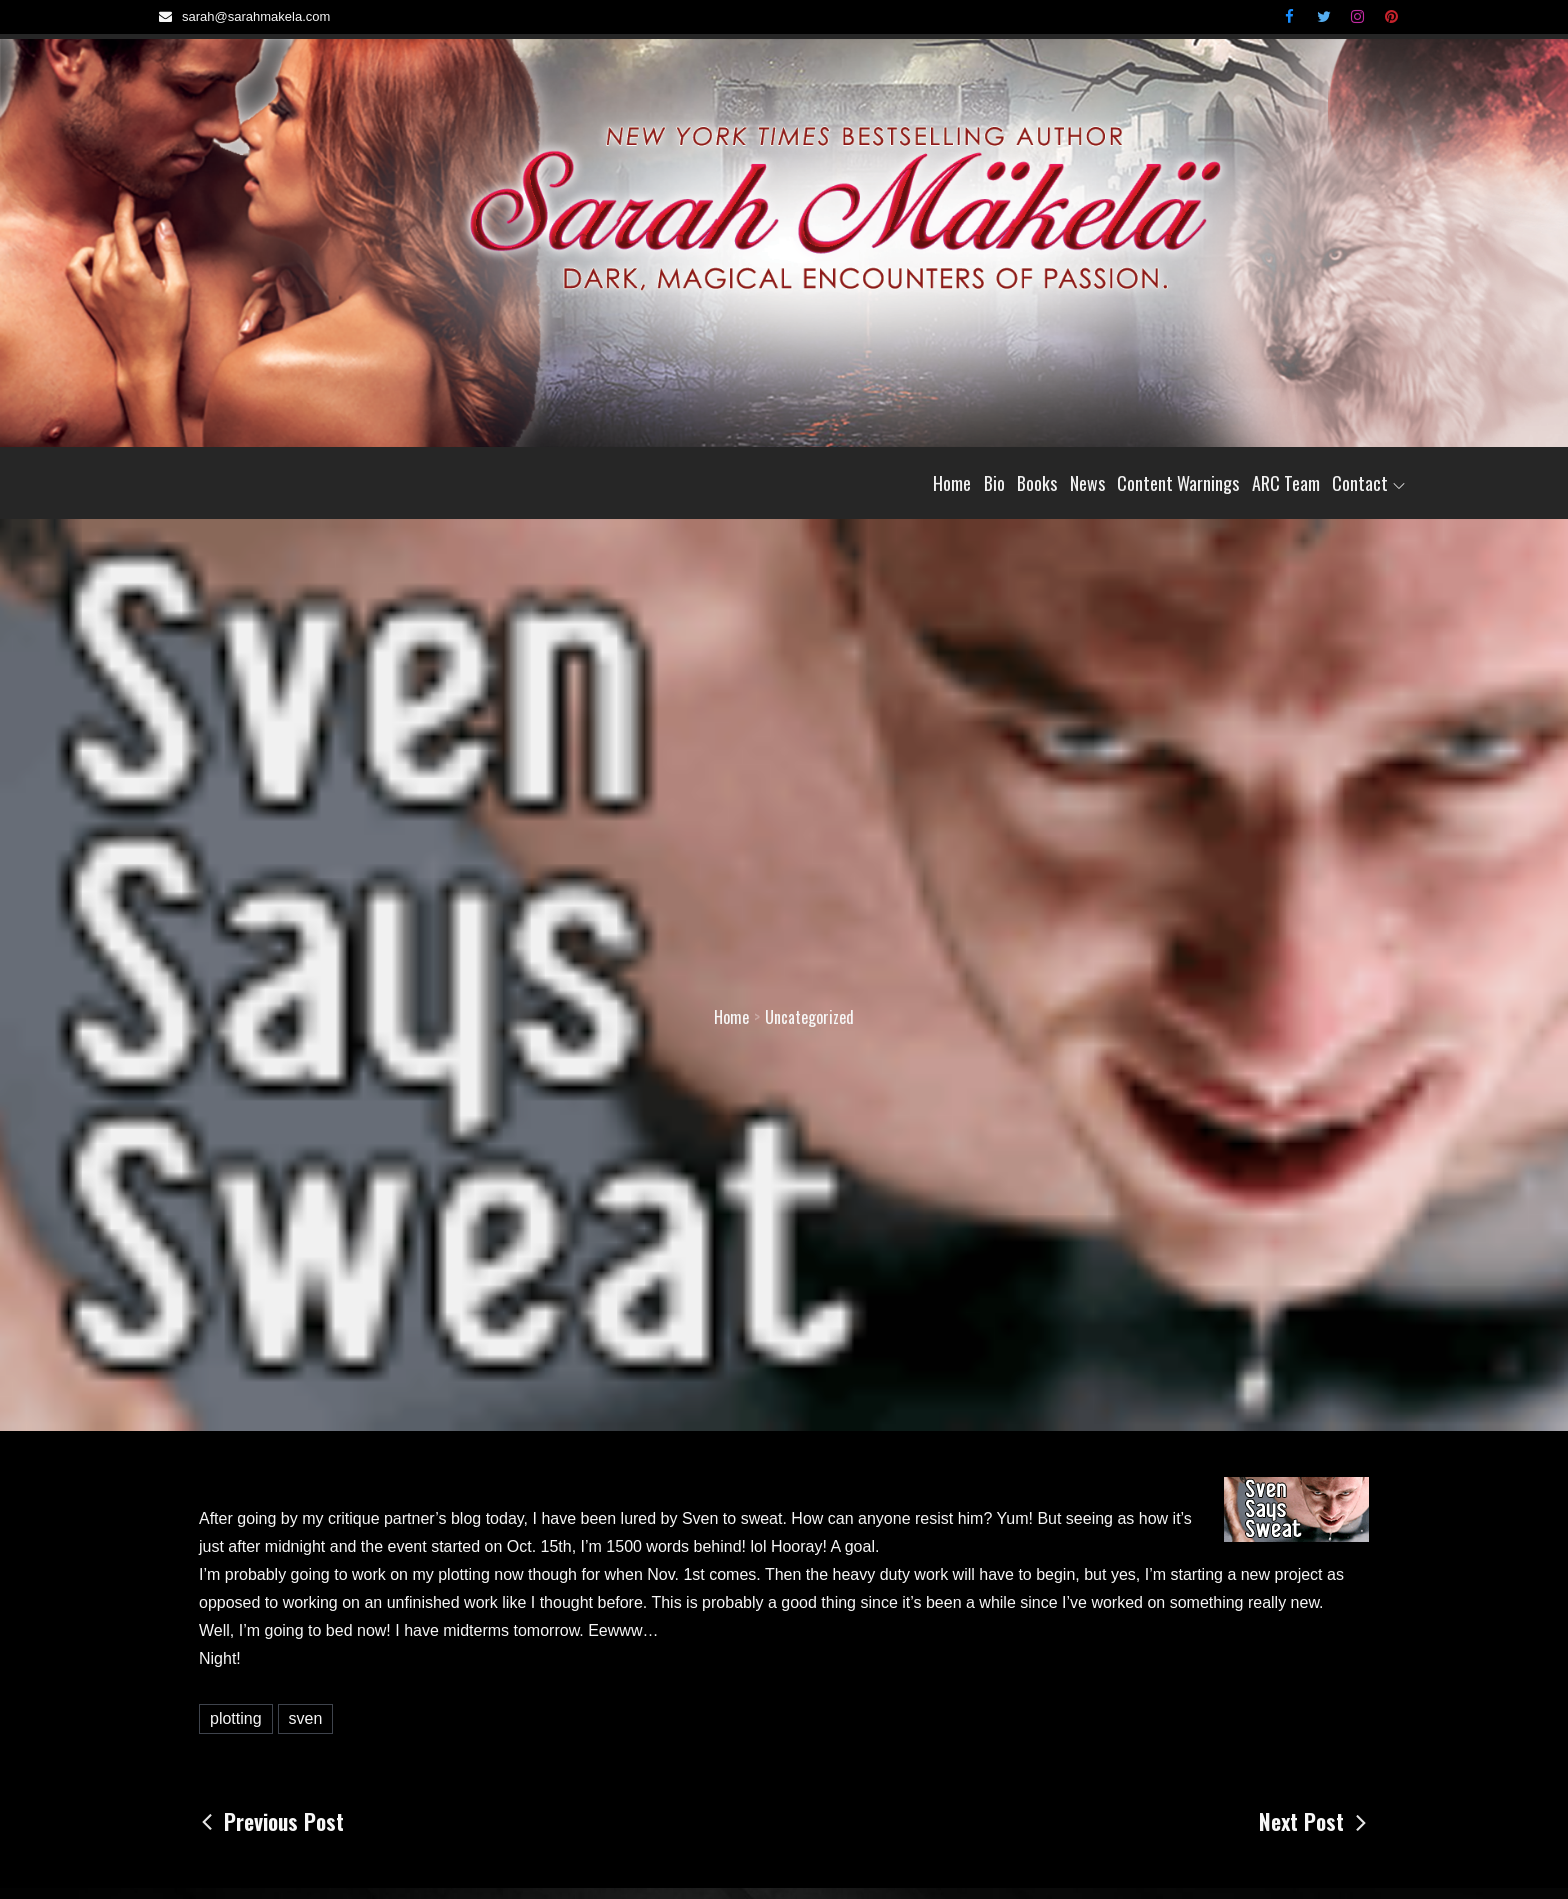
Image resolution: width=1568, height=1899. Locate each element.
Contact (1368, 483)
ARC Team (1286, 483)
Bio (994, 483)
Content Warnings (1178, 483)
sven (306, 1718)
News (1087, 483)
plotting (236, 1718)
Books (1037, 483)
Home (952, 483)
